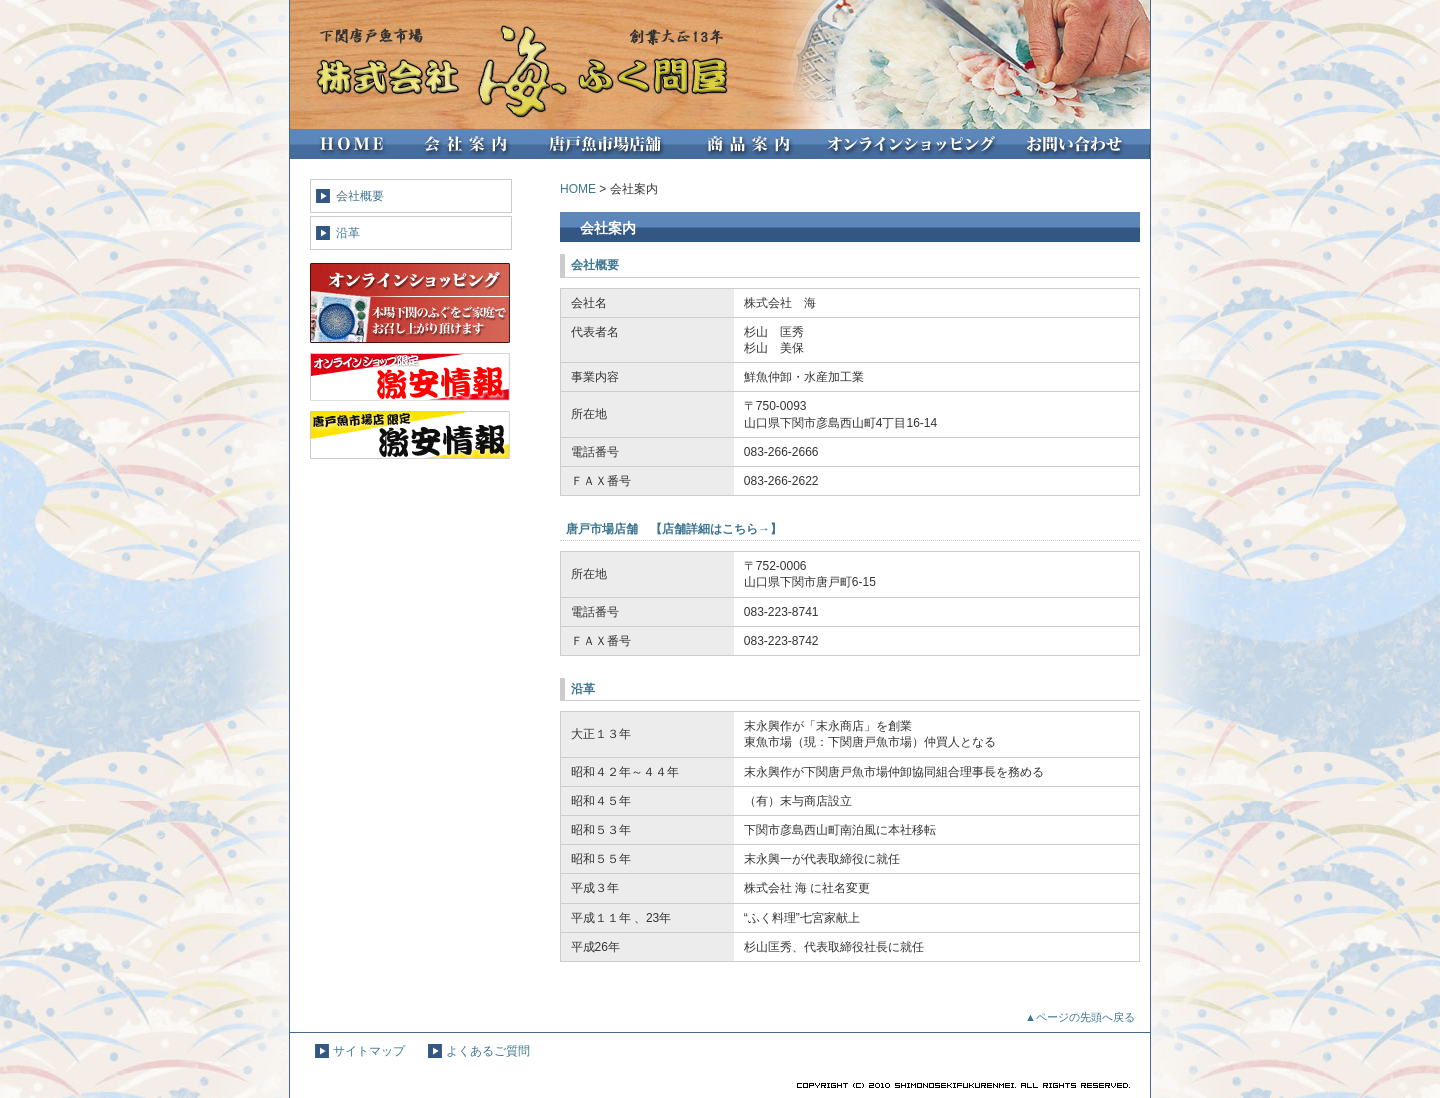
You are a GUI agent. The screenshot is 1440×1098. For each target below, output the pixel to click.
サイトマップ (369, 1051)
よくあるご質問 (488, 1051)
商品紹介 (751, 144)
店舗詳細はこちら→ (716, 529)
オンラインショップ (912, 144)
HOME (346, 144)
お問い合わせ (1080, 144)
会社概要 (360, 196)
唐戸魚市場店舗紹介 (608, 144)
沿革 (348, 233)
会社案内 (464, 144)
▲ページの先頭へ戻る (1080, 1017)
